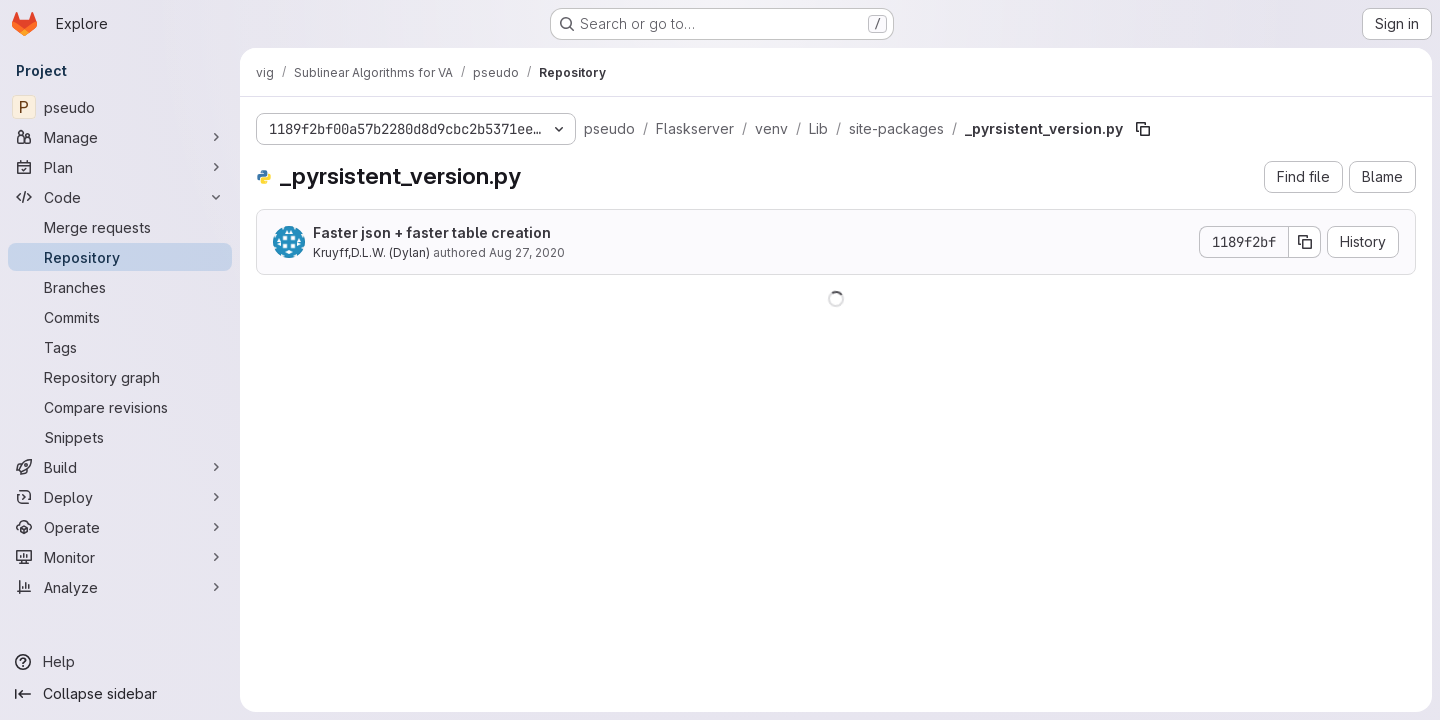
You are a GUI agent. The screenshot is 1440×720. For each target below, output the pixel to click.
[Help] (120, 662)
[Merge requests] (120, 227)
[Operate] (120, 527)
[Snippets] (120, 437)
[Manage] (120, 137)
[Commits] (120, 317)
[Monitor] (120, 557)
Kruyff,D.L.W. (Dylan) (371, 252)
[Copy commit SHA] (1305, 242)
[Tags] (120, 347)
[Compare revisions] (120, 407)
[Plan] (120, 167)
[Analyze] (120, 587)
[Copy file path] (1143, 129)
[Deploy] (120, 497)
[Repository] (120, 257)
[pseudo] (120, 107)
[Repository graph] (120, 377)
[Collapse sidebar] (120, 694)
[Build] (120, 467)
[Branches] (120, 287)
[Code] (120, 197)
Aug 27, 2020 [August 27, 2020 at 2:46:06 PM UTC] (527, 252)
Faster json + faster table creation (432, 232)
